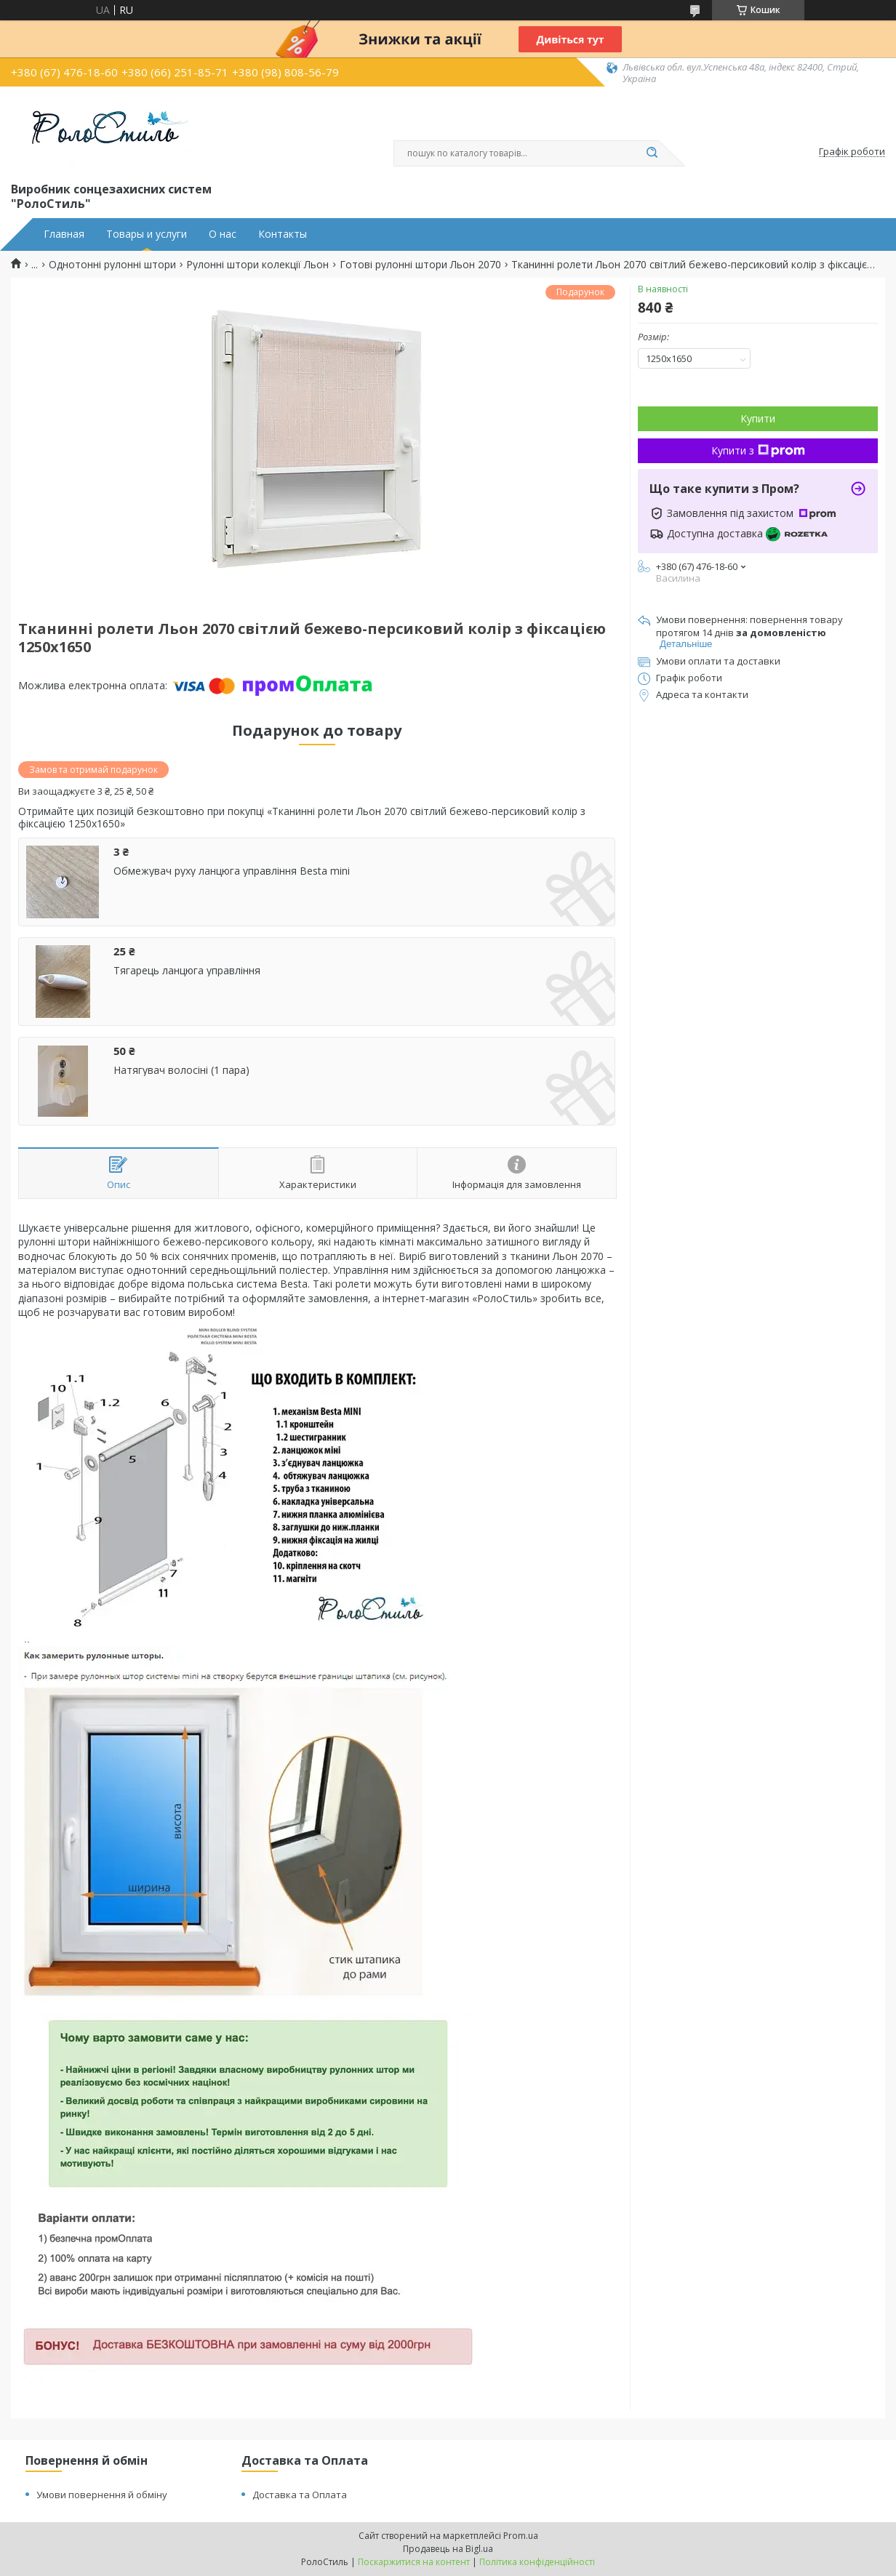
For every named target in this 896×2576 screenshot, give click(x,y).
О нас (222, 234)
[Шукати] (651, 153)
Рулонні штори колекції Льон (257, 264)
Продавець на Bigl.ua (448, 2549)
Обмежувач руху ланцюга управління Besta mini (231, 871)
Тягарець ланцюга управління (186, 970)
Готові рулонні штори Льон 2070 (420, 264)
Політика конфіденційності (537, 2562)
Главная (64, 234)
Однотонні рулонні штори (112, 264)
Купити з (758, 450)
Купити (757, 418)
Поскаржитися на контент (414, 2562)
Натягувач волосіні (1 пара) (181, 1070)
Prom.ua (520, 2535)
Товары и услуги (146, 234)
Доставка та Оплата (299, 2494)
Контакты (282, 234)
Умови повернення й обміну (101, 2494)
